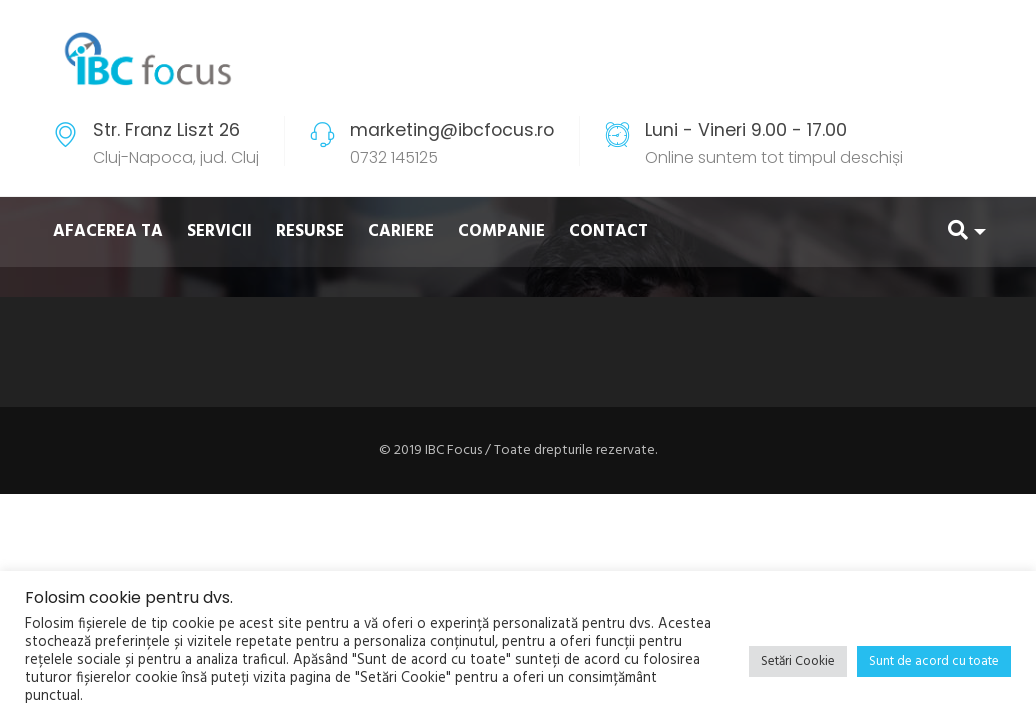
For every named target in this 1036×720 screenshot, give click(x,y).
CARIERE (401, 231)
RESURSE (310, 231)
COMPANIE (501, 231)
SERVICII (219, 231)
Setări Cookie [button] (798, 661)
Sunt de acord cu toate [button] (934, 661)
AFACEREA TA (108, 231)
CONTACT (608, 231)
